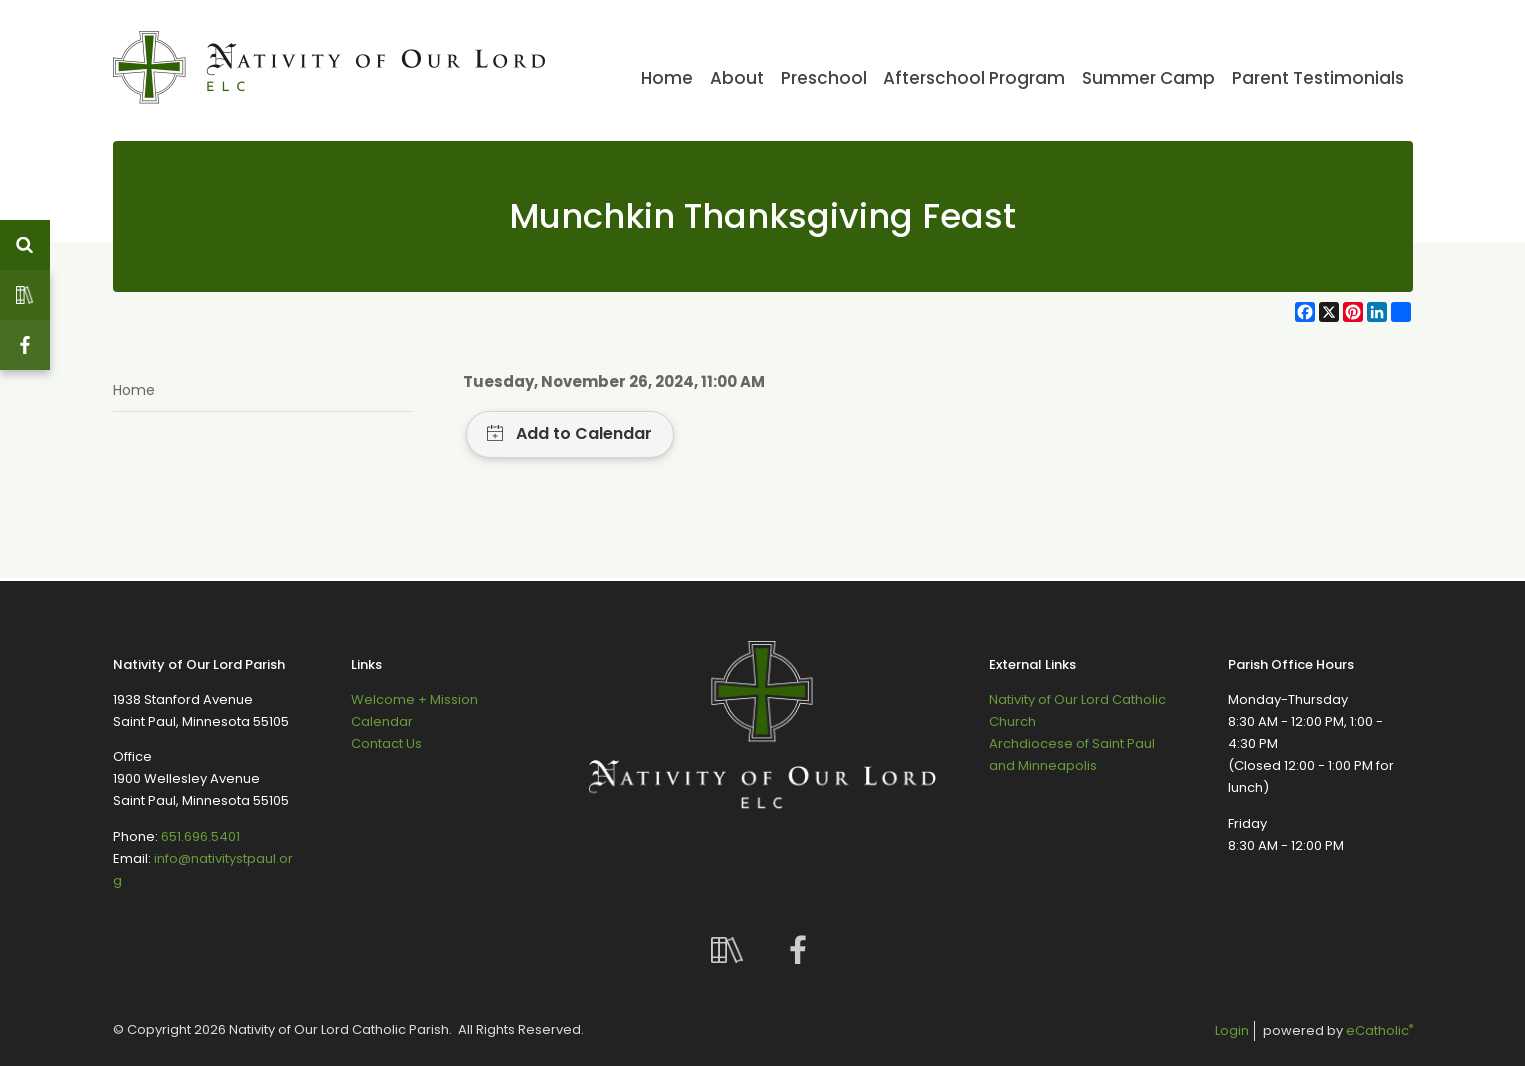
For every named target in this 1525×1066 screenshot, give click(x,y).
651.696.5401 (200, 836)
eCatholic (1379, 1030)
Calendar (382, 721)
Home (134, 390)
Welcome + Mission (414, 699)
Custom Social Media (25, 295)
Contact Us (386, 743)
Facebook (25, 345)
